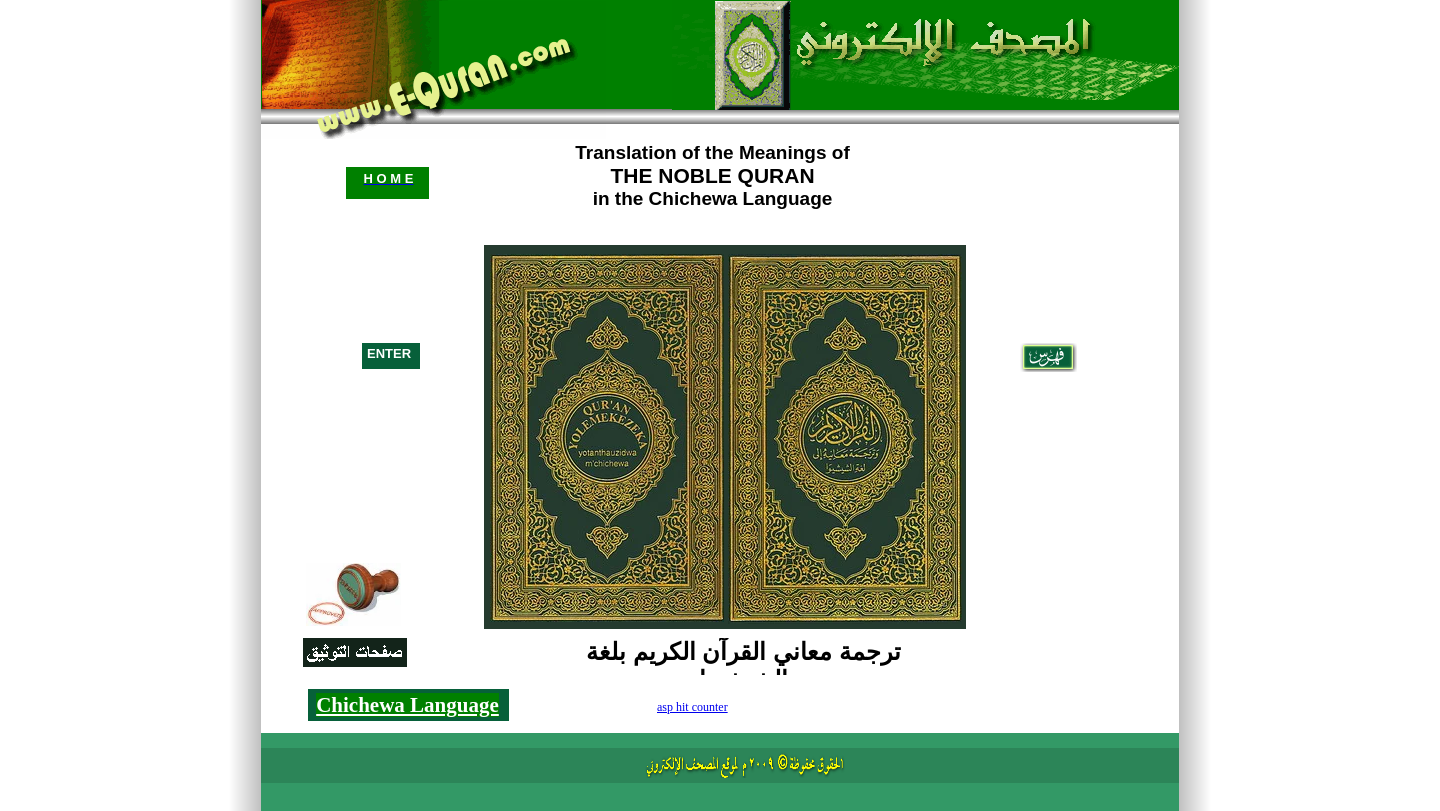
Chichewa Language (407, 705)
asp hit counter (692, 707)
